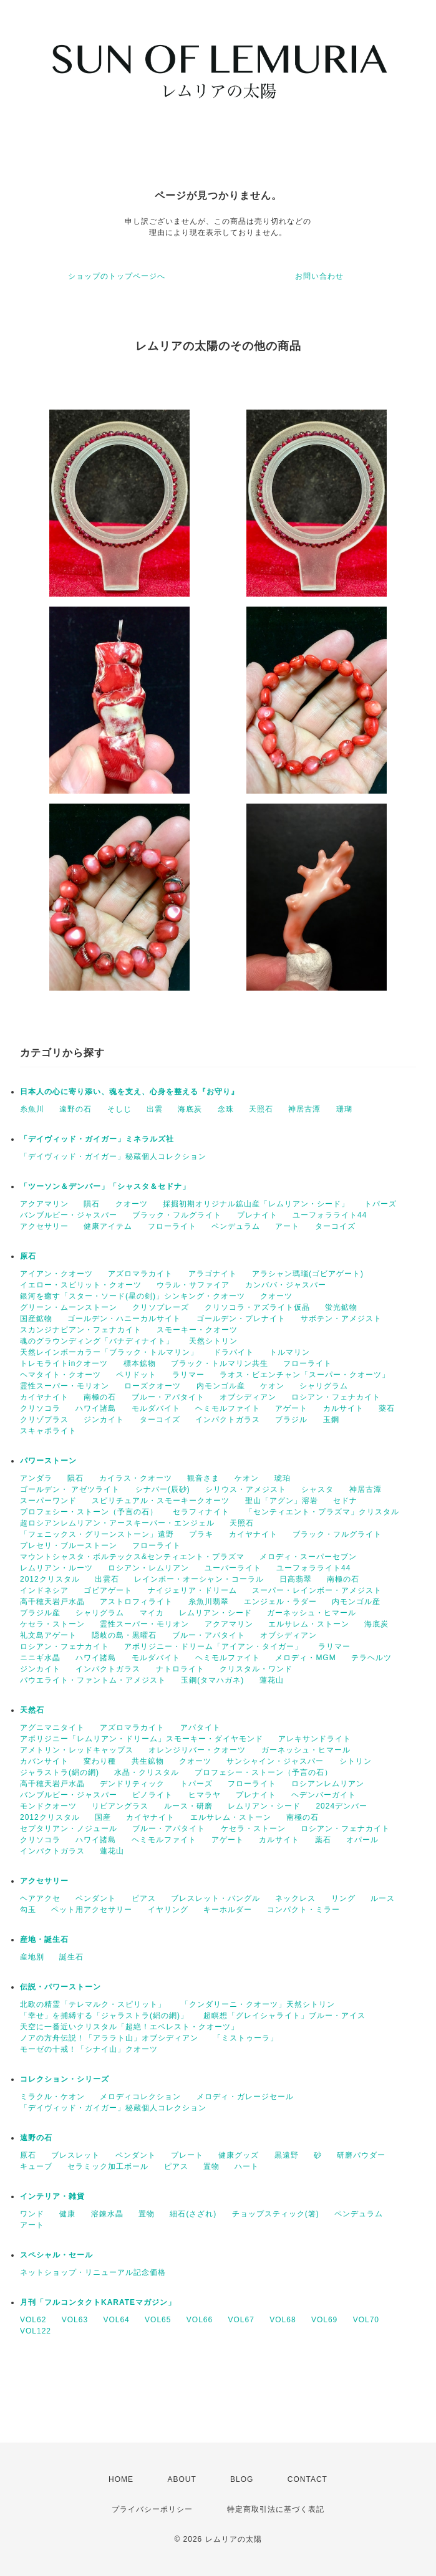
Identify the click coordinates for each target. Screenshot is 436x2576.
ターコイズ (335, 1226)
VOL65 (158, 2319)
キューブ (36, 2166)
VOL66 (200, 2319)
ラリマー (188, 1374)
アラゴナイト (212, 1273)
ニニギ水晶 (40, 1657)
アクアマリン (44, 1203)
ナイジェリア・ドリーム (192, 1590)
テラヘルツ (371, 1657)
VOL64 (116, 2319)
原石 (28, 1256)
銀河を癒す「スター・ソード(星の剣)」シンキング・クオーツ (132, 1296)
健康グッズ (238, 2155)
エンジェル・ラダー (280, 1601)
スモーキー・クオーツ (197, 1329)
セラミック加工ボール (107, 2166)
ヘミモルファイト (227, 1408)
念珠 (226, 1109)
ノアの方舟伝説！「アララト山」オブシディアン (109, 2038)
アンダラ (36, 1478)
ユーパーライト (233, 1568)
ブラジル (291, 1419)
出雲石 (107, 1579)
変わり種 (100, 1761)
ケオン (272, 1386)
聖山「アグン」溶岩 (281, 1500)
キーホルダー (227, 1909)
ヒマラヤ (204, 1794)
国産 (103, 1817)
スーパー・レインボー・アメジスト (317, 1590)
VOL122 (35, 2331)
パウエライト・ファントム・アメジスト (93, 1680)
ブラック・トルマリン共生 (219, 1363)
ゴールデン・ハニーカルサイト (124, 1318)
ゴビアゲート (108, 1590)
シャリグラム (323, 1386)
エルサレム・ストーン (308, 1624)
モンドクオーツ (48, 1806)
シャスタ (317, 1489)
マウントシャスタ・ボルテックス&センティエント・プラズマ (132, 1556)
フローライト (172, 1226)
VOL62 (33, 2319)
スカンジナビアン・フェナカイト (81, 1329)
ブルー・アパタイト (168, 1397)
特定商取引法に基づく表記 (275, 2509)
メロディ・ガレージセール (245, 2096)
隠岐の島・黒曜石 (124, 1635)
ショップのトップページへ (116, 276)
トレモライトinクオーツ (64, 1363)
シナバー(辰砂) (162, 1489)
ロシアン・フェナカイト (335, 1397)
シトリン (355, 1761)
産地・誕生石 (44, 1939)
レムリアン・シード (215, 1612)
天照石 (261, 1109)
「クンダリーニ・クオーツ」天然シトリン (258, 2004)
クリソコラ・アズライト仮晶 (257, 1307)
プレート (187, 2155)
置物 (211, 2166)
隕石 (92, 1203)
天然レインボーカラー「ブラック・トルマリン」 (109, 1352)
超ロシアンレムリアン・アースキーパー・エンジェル (117, 1523)
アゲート (291, 1408)
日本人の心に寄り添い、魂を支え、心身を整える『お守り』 (129, 1091)
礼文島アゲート (48, 1635)
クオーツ (131, 1203)
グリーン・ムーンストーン (68, 1307)
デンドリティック (132, 1783)
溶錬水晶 (107, 2213)
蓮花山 (271, 1680)
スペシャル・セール (56, 2255)
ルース (383, 1898)
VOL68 (282, 2319)
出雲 (155, 1109)
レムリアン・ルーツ (56, 1568)
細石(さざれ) (193, 2213)
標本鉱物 (140, 1363)
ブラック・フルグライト (176, 1215)
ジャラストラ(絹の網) (59, 1772)
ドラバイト (233, 1352)
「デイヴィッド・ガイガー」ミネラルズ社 (97, 1139)
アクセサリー (44, 1226)
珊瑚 (344, 1109)
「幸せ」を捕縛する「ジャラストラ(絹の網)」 (104, 2015)
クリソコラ (40, 1408)
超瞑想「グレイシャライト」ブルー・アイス (284, 2015)
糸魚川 (32, 1109)
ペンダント (95, 1898)
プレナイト (257, 1215)
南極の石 (100, 1397)
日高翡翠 (295, 1579)
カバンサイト (44, 1761)
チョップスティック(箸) (275, 2213)
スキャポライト (48, 1430)
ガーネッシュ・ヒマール (311, 1612)
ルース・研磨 (188, 1806)
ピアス (144, 1898)
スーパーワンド (48, 1500)
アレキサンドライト (314, 1738)
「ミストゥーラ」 (245, 2038)
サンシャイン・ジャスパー (275, 1761)
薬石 (387, 1408)
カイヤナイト (44, 1397)
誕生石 (71, 1957)
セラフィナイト (201, 1511)
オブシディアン (248, 1397)
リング (343, 1898)
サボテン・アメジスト (341, 1318)
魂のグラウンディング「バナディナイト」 (97, 1341)
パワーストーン (48, 1460)
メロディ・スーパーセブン (308, 1556)
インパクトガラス (227, 1419)
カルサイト (343, 1408)
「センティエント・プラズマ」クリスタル (322, 1511)
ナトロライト (180, 1669)
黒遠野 (286, 2155)
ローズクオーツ (152, 1386)
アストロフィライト (136, 1601)
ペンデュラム (235, 1226)
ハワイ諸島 (95, 1408)
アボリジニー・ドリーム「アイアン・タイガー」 (213, 1646)
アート (287, 1226)
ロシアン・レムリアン (148, 1568)
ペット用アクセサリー (91, 1909)
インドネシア (44, 1590)
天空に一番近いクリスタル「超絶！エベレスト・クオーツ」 (129, 2026)
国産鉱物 (36, 1318)
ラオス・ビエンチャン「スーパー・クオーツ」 (305, 1374)
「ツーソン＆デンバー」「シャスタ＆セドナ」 (105, 1186)
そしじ (119, 1109)
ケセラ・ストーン (52, 1624)
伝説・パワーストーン (60, 1986)
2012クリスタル (50, 1579)
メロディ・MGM (305, 1657)
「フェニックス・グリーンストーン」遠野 (97, 1534)
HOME (121, 2479)
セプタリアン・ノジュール (68, 1828)
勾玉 (28, 1909)
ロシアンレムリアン (327, 1783)
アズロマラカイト (140, 1273)
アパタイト (200, 1727)
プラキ (201, 1534)
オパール (362, 1839)
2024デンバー (341, 1806)
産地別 (32, 1957)
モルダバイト (156, 1408)
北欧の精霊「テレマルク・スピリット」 (93, 2004)
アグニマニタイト (52, 1727)
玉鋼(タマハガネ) (212, 1680)
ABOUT (181, 2479)
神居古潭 (304, 1109)
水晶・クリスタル (146, 1772)
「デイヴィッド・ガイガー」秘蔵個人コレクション (113, 1156)
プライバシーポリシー (152, 2509)
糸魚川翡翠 (208, 1601)
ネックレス (295, 1898)
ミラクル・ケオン (52, 2096)
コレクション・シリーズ (64, 2079)
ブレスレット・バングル (215, 1898)
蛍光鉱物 (341, 1307)
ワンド (32, 2213)
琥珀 (282, 1478)
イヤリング (168, 1909)
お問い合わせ (319, 276)
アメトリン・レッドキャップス (76, 1750)
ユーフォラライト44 (330, 1215)
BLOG (241, 2479)
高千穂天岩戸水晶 (52, 1601)
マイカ (152, 1612)
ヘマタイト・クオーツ (60, 1374)
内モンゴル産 (220, 1386)
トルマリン (289, 1352)
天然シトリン (213, 1341)
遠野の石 (75, 1109)
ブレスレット (75, 2155)
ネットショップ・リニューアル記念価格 (93, 2272)
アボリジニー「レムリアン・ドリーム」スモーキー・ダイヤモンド (141, 1738)
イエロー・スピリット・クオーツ (81, 1285)
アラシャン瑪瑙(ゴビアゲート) (308, 1273)
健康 (67, 2213)
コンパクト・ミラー (303, 1909)
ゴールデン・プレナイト (241, 1318)
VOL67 (241, 2319)
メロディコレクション (140, 2096)
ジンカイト (104, 1419)
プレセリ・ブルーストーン (68, 1545)
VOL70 (366, 2319)
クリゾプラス (44, 1419)
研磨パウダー (361, 2155)
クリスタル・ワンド (256, 1669)
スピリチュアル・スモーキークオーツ (161, 1500)
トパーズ (380, 1203)
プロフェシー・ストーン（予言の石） (89, 1511)
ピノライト (152, 1794)
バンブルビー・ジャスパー (68, 1215)
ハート (247, 2166)
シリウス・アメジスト (245, 1489)
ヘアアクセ (40, 1898)
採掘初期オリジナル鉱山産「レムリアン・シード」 (256, 1203)
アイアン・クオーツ (56, 1273)
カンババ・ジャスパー (285, 1285)
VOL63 (75, 2319)
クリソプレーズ (160, 1307)
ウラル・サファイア (193, 1285)
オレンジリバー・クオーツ (197, 1750)
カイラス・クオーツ (135, 1478)
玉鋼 (331, 1419)
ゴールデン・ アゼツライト (70, 1489)
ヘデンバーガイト (323, 1794)
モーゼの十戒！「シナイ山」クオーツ (89, 2049)
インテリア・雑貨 (52, 2196)
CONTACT (307, 2479)
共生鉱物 (148, 1761)
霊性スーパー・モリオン (64, 1386)
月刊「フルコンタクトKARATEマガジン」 (98, 2302)
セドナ (345, 1500)
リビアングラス (120, 1806)
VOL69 (324, 2319)
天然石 (32, 1710)
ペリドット (136, 1374)
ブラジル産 (40, 1612)
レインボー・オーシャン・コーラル (199, 1579)
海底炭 (190, 1109)
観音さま (203, 1478)
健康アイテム (108, 1226)
